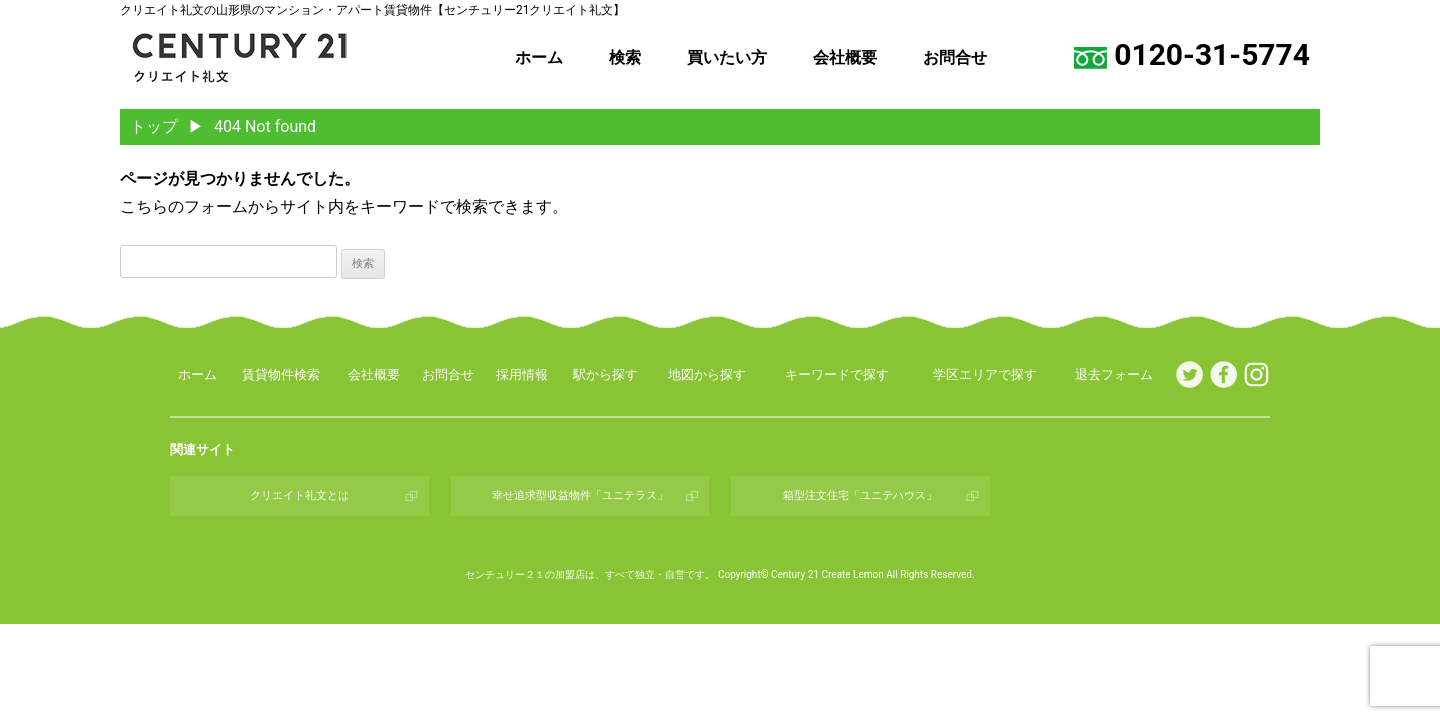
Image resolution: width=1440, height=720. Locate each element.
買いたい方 (727, 58)
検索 (625, 58)
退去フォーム (1114, 374)
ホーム (539, 58)
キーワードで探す (837, 374)
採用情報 (522, 374)
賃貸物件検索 (281, 374)
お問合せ (955, 58)
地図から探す (707, 374)
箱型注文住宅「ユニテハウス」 (860, 495)
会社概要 (845, 58)
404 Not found (265, 126)
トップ (154, 126)
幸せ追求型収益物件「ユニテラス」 (580, 495)
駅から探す (605, 374)
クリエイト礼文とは (299, 495)
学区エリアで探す (985, 374)
